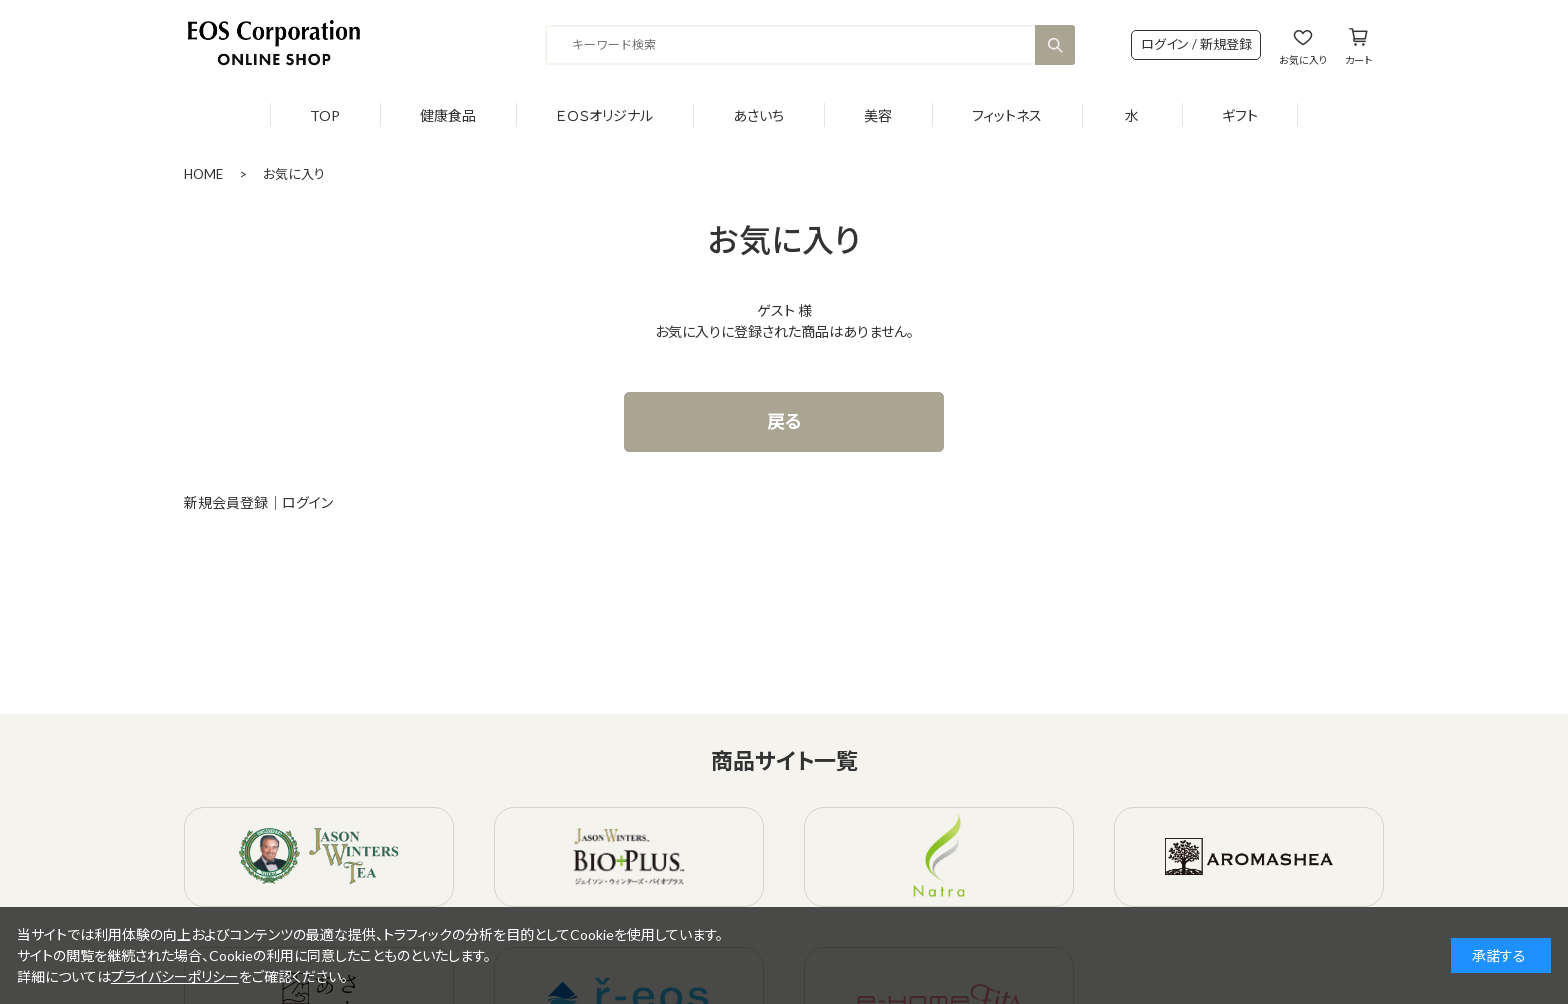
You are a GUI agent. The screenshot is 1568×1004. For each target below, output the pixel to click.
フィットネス (1007, 115)
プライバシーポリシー (175, 976)
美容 (878, 115)
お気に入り (1303, 59)
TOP (325, 115)
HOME (203, 174)
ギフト (1240, 115)
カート (1358, 59)
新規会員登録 (226, 502)
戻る (784, 421)
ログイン (307, 502)
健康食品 (448, 115)
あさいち (758, 115)
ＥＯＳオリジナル (604, 115)
